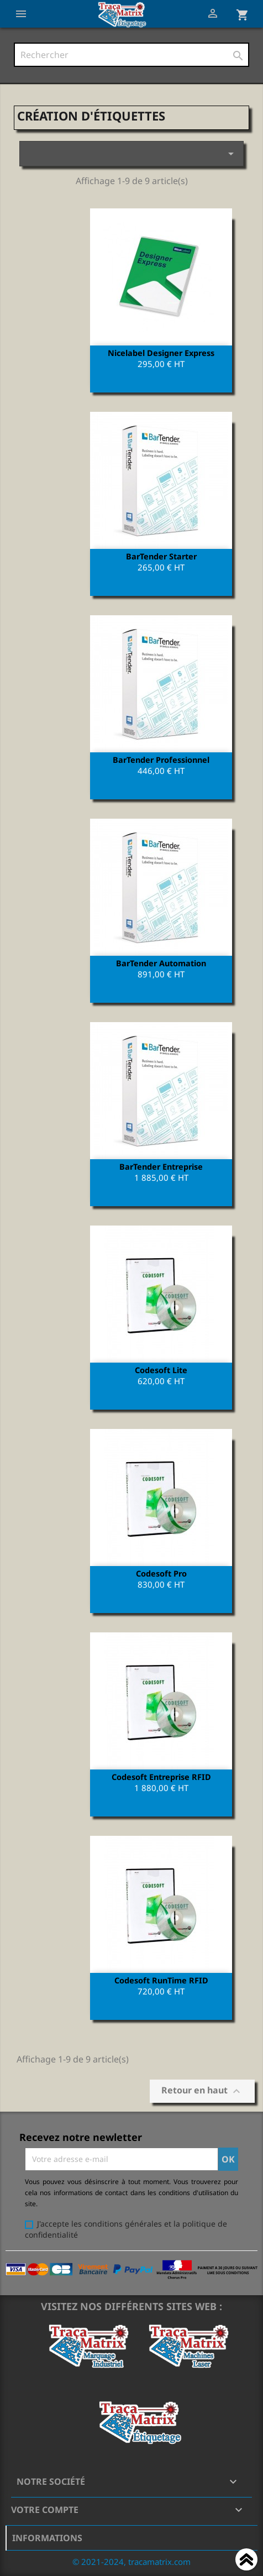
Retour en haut (202, 2091)
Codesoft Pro (161, 1573)
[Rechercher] (131, 55)
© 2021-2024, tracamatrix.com (131, 2561)
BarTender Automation (161, 962)
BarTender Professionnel (161, 759)
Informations (47, 2538)
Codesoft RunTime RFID (161, 1980)
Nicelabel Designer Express (161, 352)
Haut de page (246, 2561)
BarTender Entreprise (161, 1166)
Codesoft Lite (161, 1369)
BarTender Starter (161, 556)
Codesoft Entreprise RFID (161, 1776)
